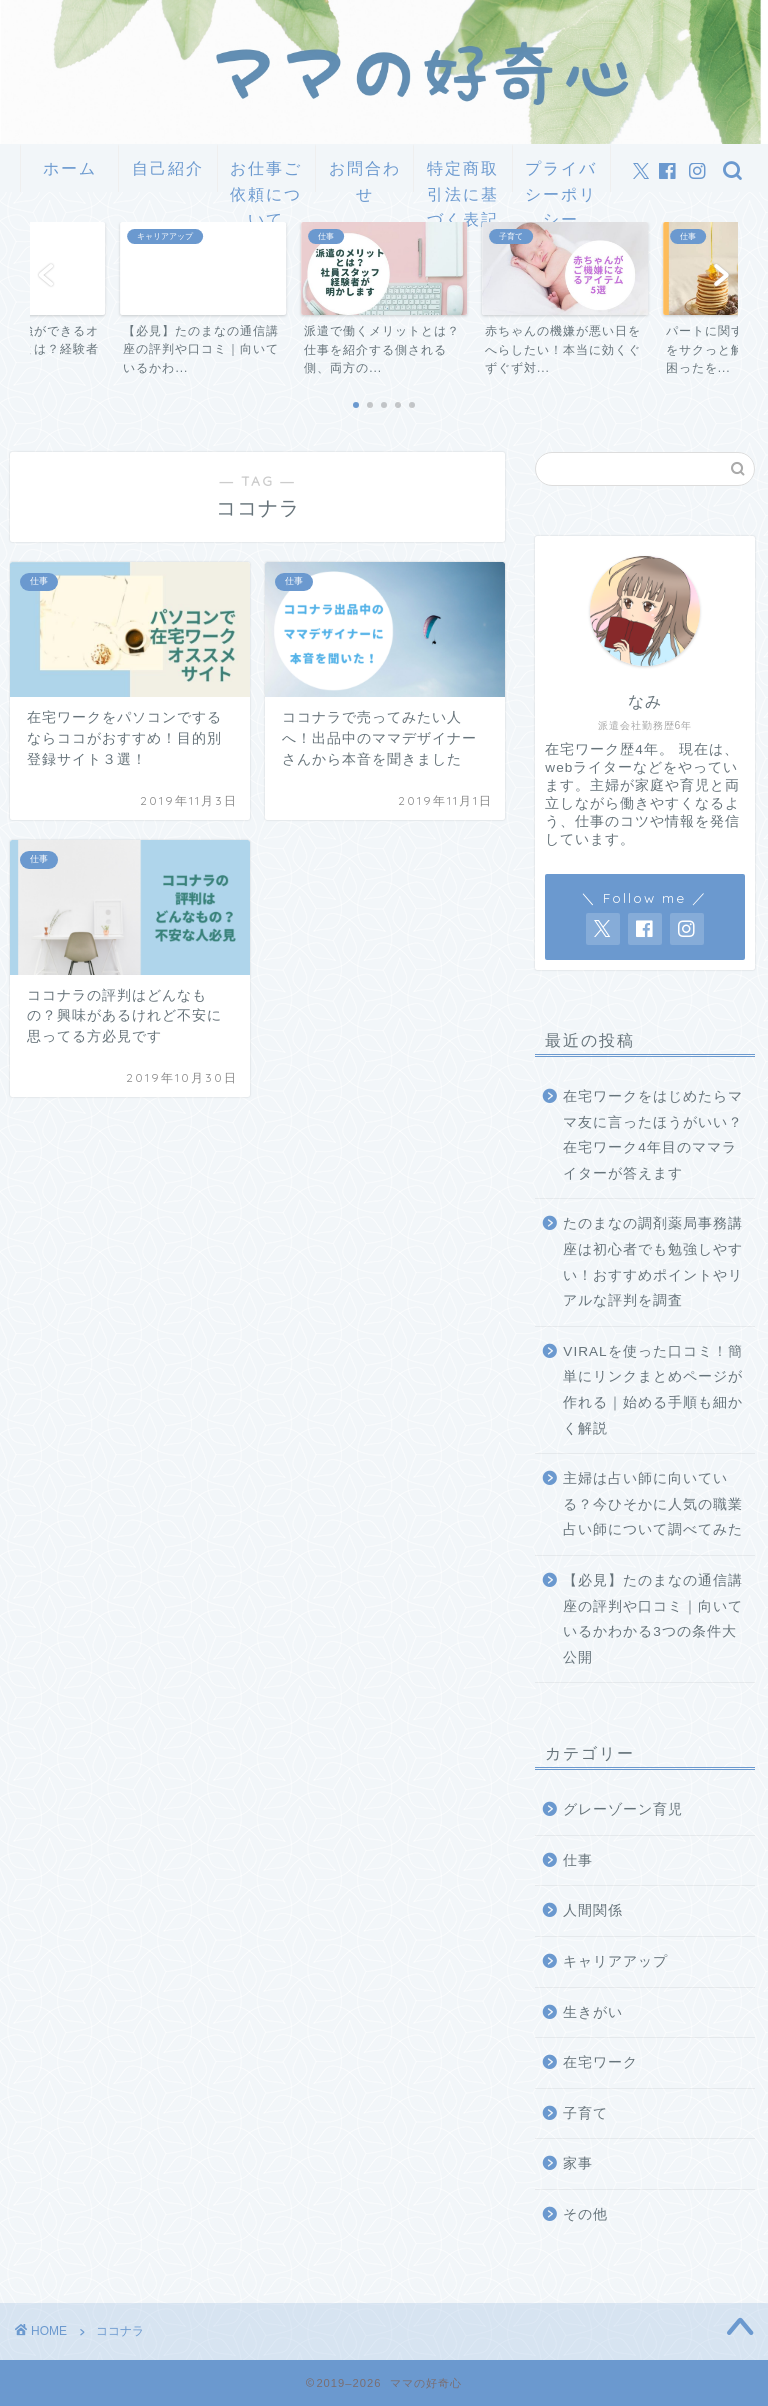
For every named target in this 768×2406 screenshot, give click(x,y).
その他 (585, 2214)
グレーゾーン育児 (623, 1809)
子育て (585, 2113)
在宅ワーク (600, 2062)
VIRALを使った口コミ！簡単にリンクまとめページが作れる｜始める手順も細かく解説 (653, 1390)
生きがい (593, 2012)
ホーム (70, 168)
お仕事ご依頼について (266, 175)
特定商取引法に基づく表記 (463, 175)
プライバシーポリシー (561, 175)
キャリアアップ (615, 1961)
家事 (578, 2163)
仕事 (578, 1860)
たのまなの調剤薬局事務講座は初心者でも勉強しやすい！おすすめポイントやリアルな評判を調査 (653, 1262)
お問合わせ (365, 175)
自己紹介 (168, 168)
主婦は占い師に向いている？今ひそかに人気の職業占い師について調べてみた (653, 1504)
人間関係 (593, 1910)
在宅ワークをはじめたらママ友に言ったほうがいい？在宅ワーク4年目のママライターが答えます (653, 1135)
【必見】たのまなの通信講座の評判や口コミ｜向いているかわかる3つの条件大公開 (653, 1619)
